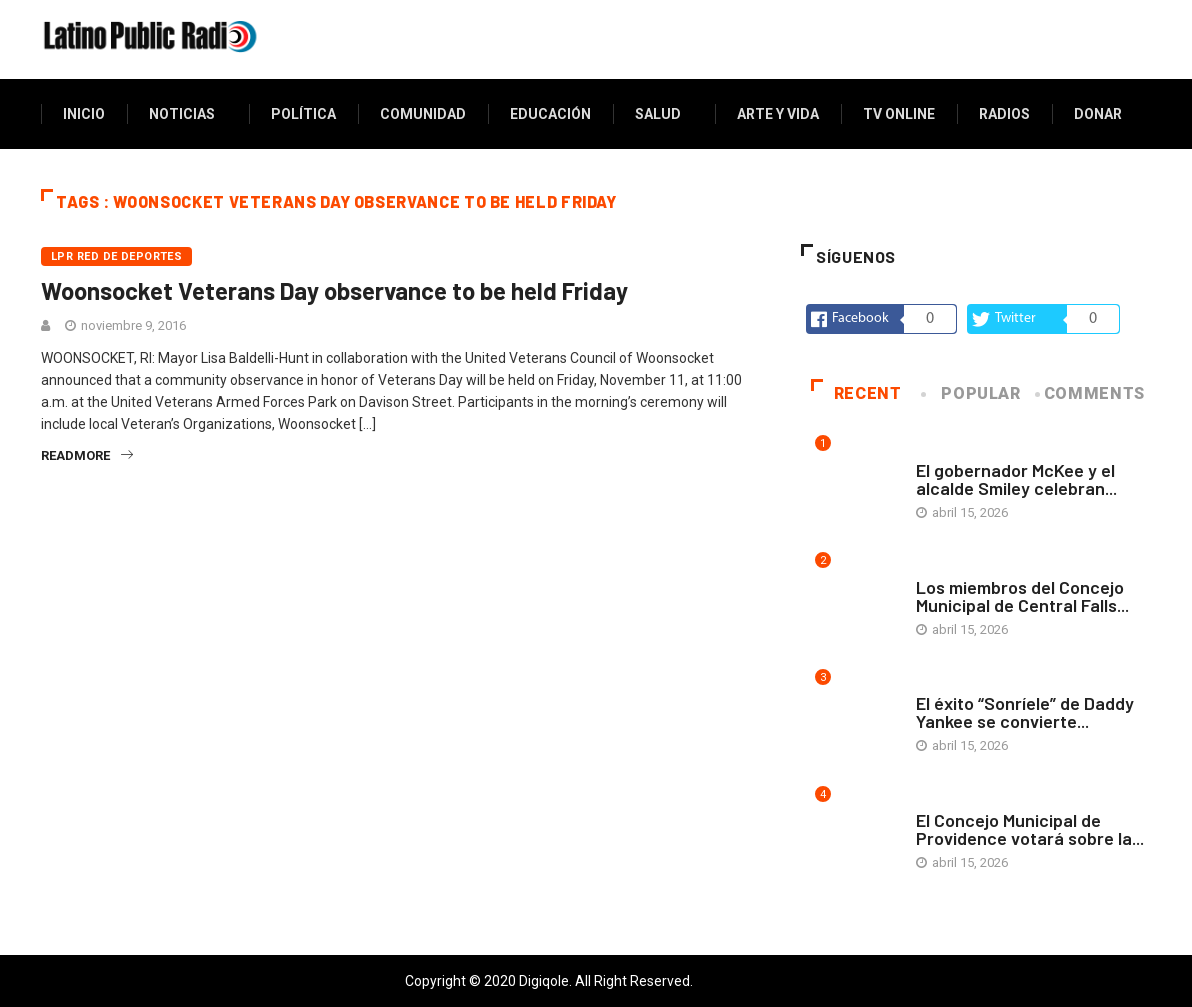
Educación (550, 114)
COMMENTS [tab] (1091, 393)
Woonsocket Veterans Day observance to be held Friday (334, 290)
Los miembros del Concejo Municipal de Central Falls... (1022, 596)
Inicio (84, 114)
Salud (658, 114)
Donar (1098, 114)
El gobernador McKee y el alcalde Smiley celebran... (1016, 479)
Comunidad (423, 114)
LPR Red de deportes (116, 256)
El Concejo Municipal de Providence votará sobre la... (1030, 829)
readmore (87, 455)
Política (303, 114)
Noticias (182, 114)
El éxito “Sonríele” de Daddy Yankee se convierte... (1025, 712)
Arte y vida (778, 114)
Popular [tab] (972, 393)
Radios (1004, 114)
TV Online (899, 114)
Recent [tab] (856, 393)
